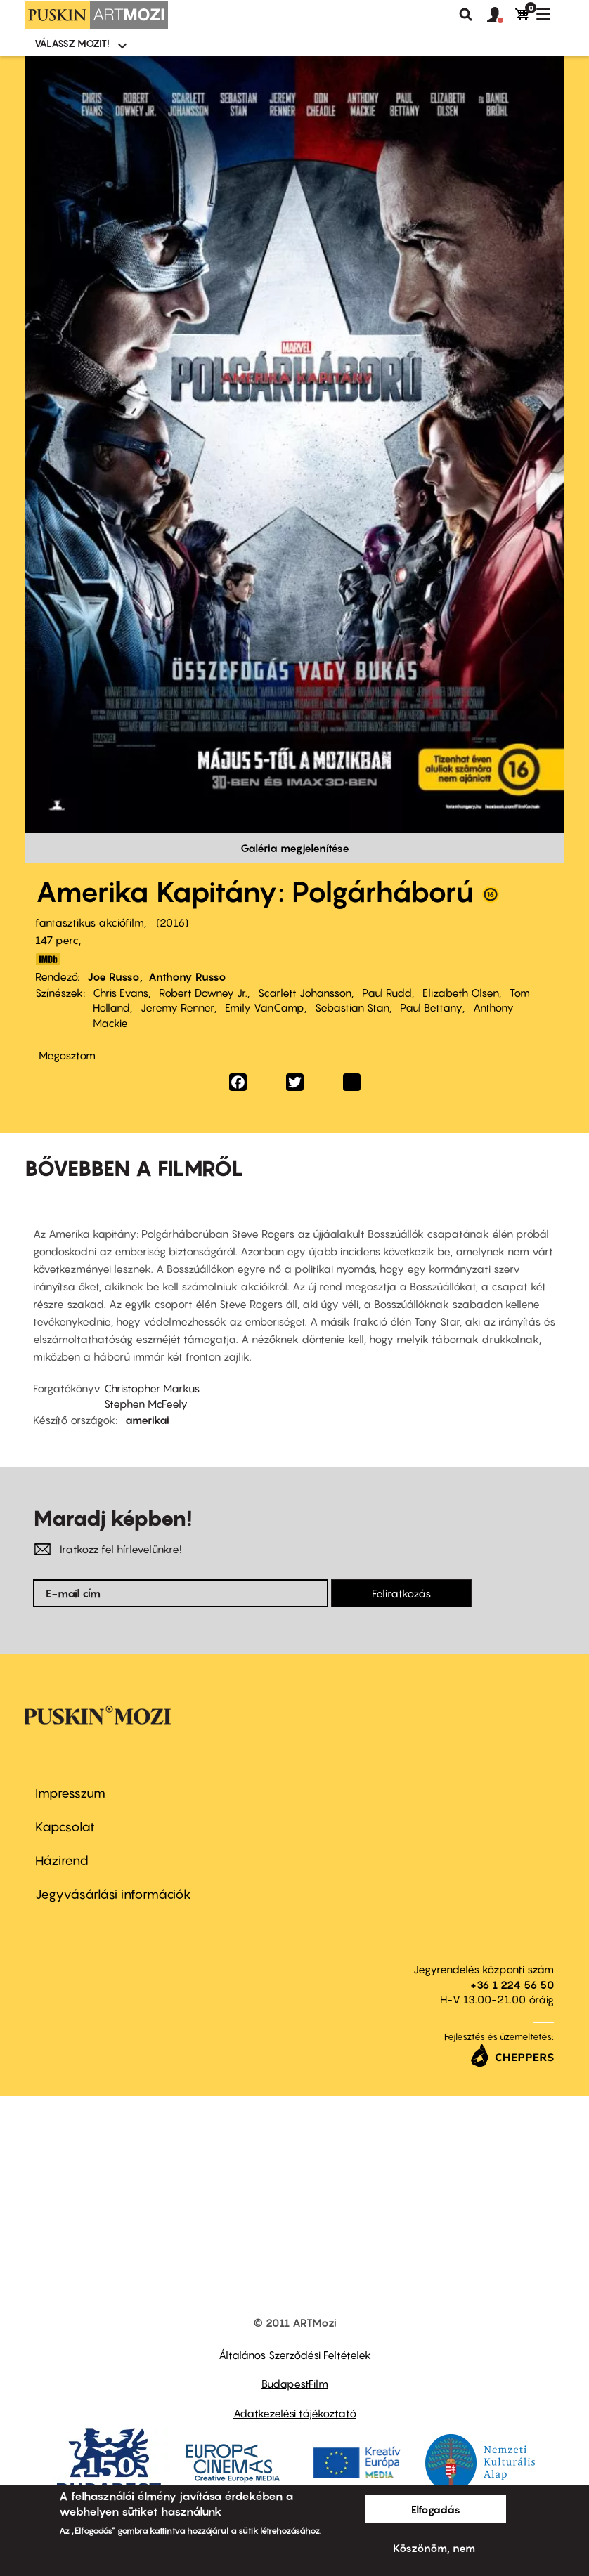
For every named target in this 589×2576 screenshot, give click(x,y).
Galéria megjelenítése (294, 848)
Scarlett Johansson (304, 992)
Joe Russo (113, 976)
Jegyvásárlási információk (113, 1894)
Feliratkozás (401, 1593)
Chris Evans (120, 992)
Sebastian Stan (352, 1007)
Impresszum (70, 1793)
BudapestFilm (294, 2383)
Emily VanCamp (264, 1007)
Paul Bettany (431, 1007)
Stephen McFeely (146, 1403)
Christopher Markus (152, 1388)
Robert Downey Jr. (203, 992)
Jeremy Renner (177, 1007)
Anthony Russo (187, 976)
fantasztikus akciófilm (89, 922)
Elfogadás (435, 2509)
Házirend (62, 1860)
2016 (172, 922)
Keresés (466, 15)
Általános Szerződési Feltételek (295, 2354)
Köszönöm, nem (434, 2548)
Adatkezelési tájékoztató (294, 2413)
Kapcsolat (65, 1826)
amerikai (147, 1419)
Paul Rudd (387, 992)
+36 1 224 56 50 (512, 1984)
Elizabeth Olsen (460, 992)
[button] (501, 15)
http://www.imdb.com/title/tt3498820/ (47, 959)
